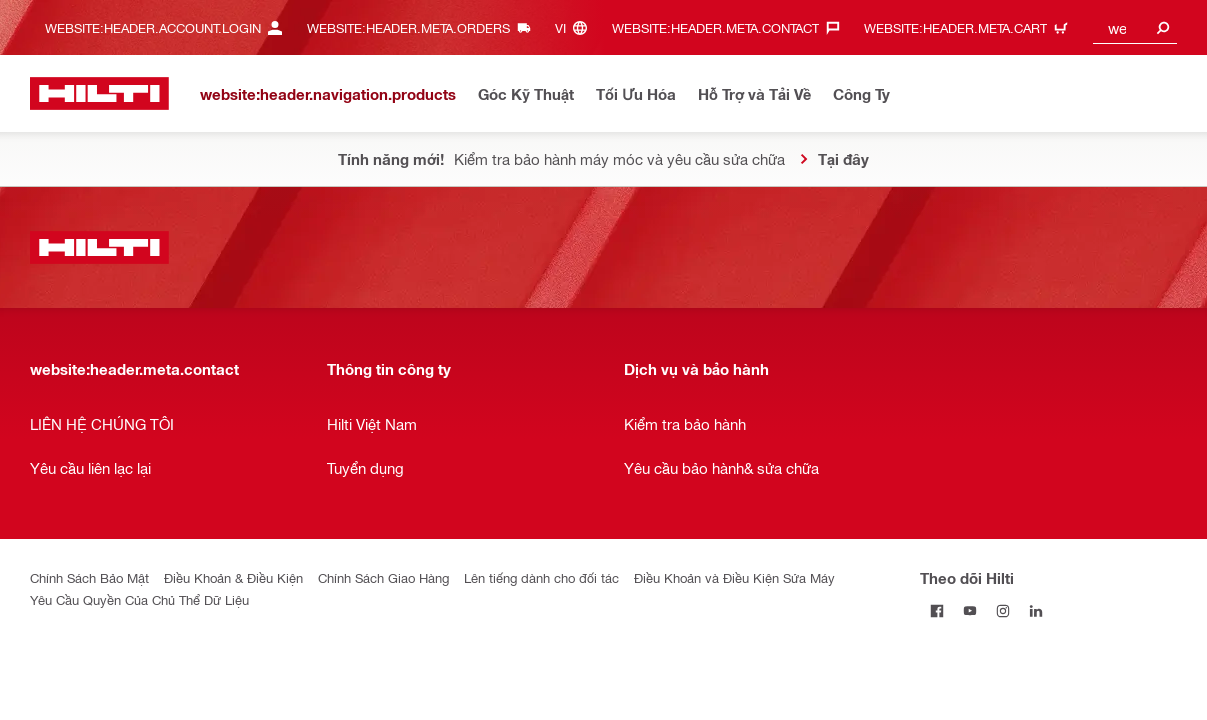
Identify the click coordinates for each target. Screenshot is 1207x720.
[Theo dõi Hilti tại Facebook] (936, 610)
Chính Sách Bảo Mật (89, 577)
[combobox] (1135, 27)
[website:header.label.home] (99, 93)
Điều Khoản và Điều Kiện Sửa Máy (734, 577)
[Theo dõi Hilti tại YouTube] (969, 610)
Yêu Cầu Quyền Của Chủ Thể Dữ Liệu (139, 599)
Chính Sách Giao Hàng (383, 577)
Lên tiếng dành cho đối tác (541, 577)
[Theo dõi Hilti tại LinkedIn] (1035, 610)
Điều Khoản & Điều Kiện (233, 577)
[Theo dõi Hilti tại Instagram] (1002, 610)
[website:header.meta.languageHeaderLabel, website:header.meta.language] (576, 27)
